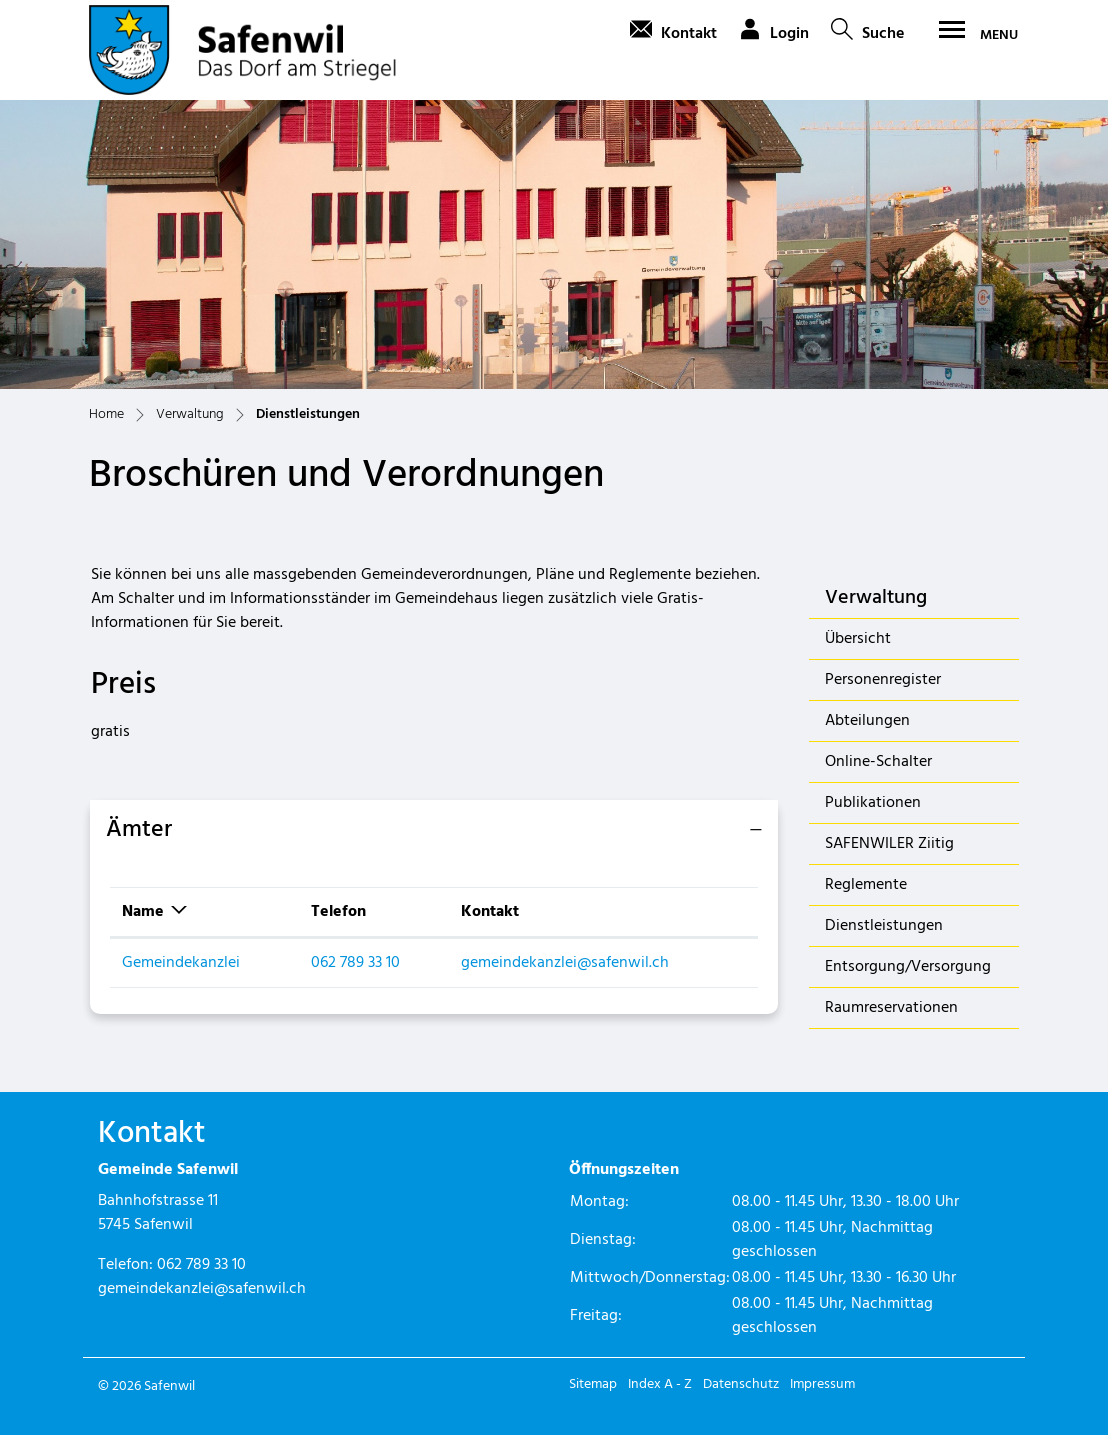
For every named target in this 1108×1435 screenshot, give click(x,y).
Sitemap (593, 1384)
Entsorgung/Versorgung (908, 967)
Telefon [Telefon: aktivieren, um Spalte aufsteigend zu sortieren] (338, 912)
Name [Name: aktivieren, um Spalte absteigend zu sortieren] (143, 912)
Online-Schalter (878, 762)
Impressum (822, 1384)
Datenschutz (741, 1384)
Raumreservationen (891, 1008)
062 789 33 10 (355, 963)
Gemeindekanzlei (181, 963)
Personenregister (883, 680)
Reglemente (866, 885)
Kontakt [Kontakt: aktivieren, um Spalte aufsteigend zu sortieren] (490, 912)
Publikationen (873, 803)
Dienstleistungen (883, 929)
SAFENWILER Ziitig (889, 844)
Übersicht (858, 639)
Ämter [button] (139, 830)
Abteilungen (867, 721)
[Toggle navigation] (972, 35)
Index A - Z (660, 1384)
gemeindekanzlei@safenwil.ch (565, 963)
